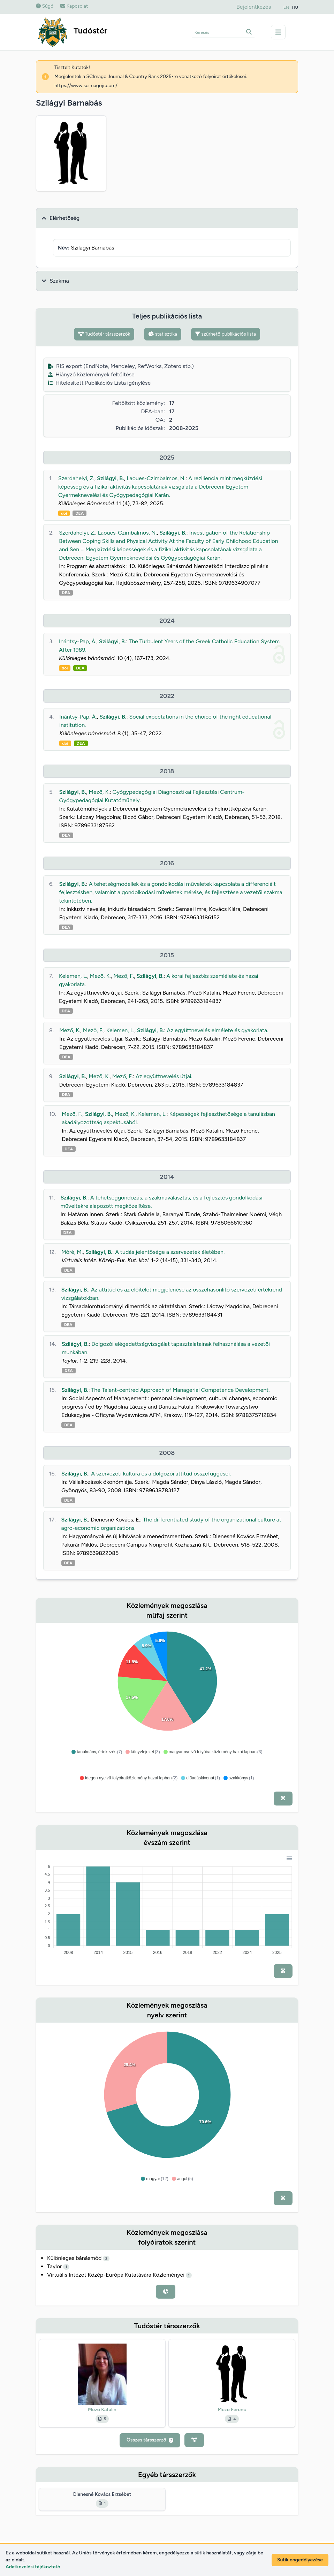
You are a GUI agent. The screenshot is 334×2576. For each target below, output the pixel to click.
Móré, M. (72, 1252)
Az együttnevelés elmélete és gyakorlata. (217, 1030)
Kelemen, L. (73, 976)
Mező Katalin (102, 2410)
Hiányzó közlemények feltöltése (91, 374)
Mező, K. (99, 792)
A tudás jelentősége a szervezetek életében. (170, 1252)
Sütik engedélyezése (300, 2560)
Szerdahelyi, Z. (76, 478)
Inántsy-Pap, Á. (77, 641)
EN (286, 7)
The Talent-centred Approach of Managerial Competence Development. (180, 1390)
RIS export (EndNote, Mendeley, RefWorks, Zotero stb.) (121, 366)
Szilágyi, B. (110, 478)
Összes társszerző (150, 2440)
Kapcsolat (74, 6)
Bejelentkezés (253, 6)
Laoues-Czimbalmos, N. (156, 478)
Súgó (44, 6)
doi (64, 513)
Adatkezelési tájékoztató (33, 2567)
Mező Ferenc (232, 2410)
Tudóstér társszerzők (104, 334)
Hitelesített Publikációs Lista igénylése (99, 383)
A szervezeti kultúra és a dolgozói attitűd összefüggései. (161, 1473)
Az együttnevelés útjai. (164, 1076)
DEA (79, 513)
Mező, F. (123, 976)
